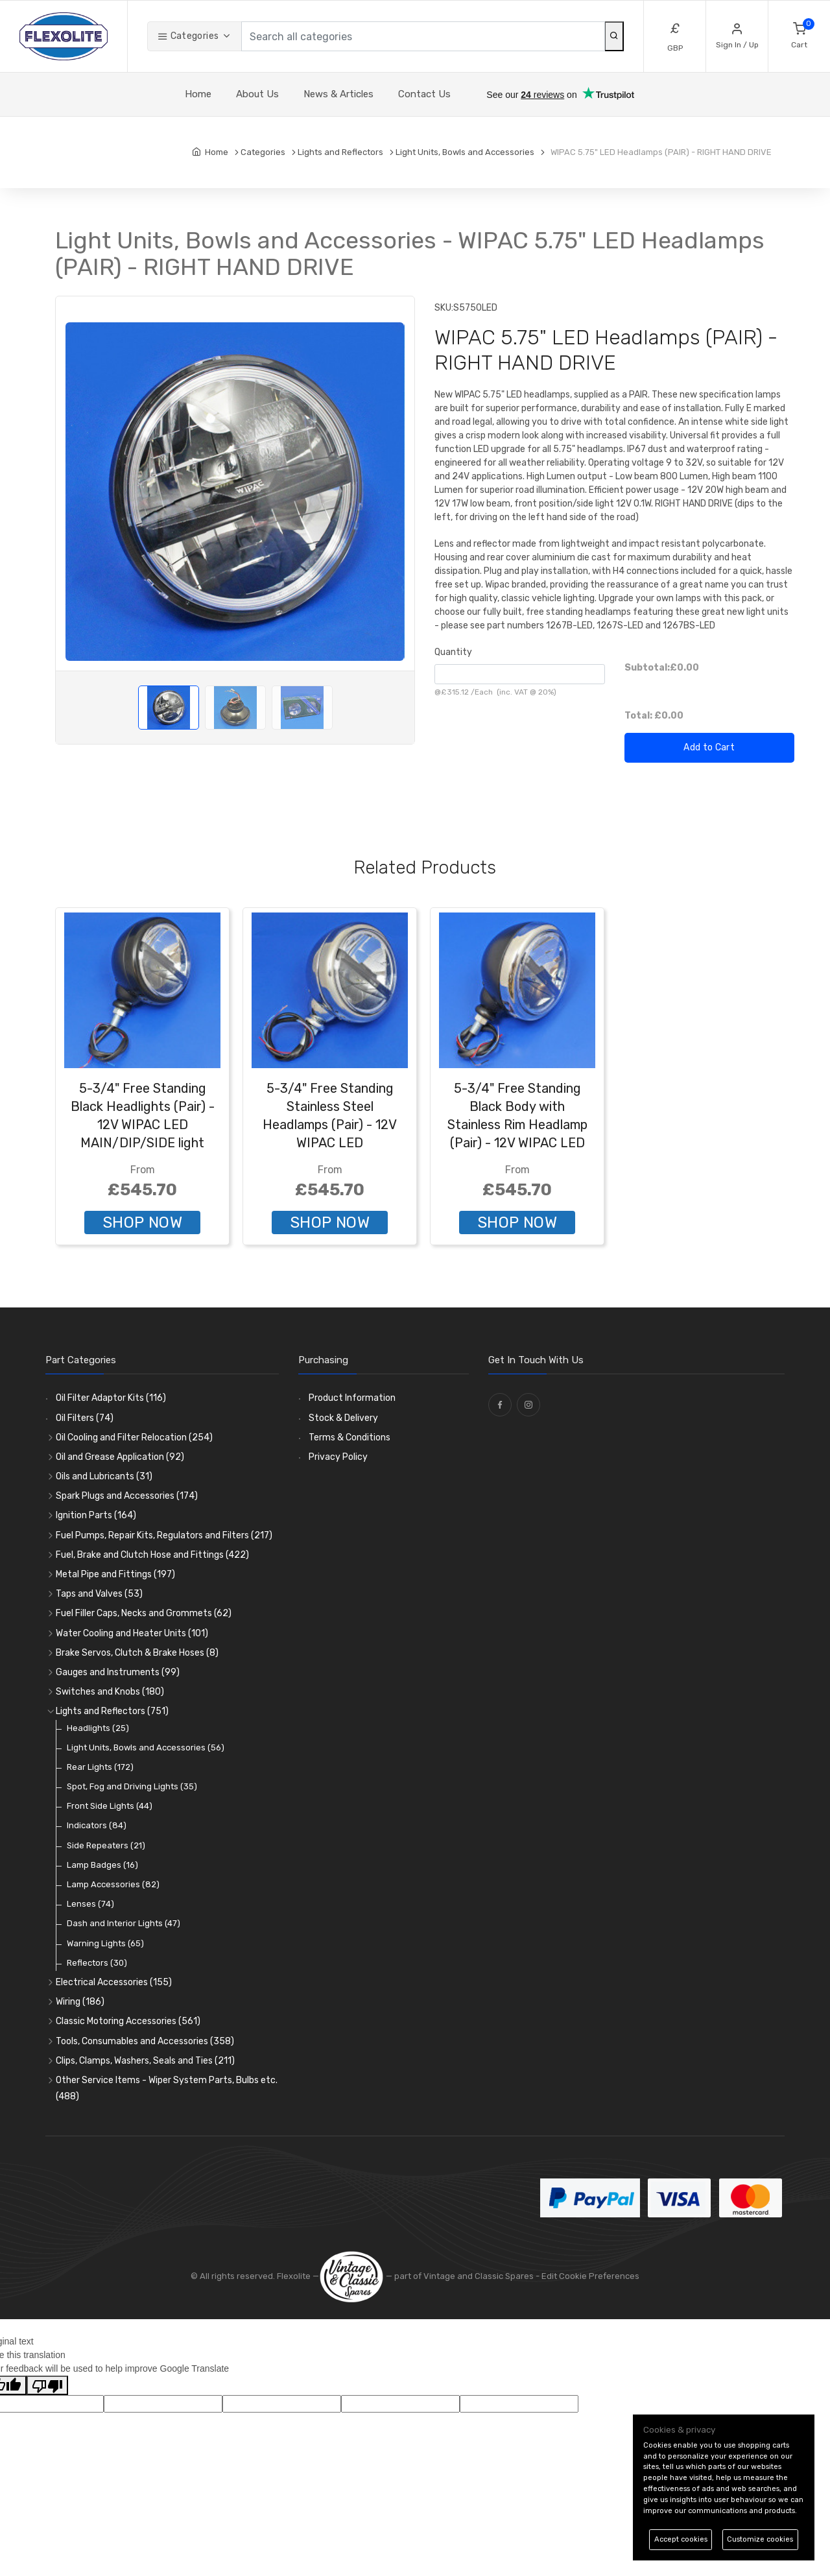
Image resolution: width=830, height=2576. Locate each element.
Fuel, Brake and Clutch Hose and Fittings (152, 1554)
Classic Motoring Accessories (128, 2021)
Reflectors (97, 1963)
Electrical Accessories (114, 1982)
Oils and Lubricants (104, 1476)
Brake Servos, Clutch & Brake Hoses (137, 1652)
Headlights (98, 1728)
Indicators (96, 1825)
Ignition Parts (96, 1515)
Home (198, 94)
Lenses (90, 1904)
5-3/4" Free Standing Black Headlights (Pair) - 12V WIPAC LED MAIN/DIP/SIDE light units (143, 1124)
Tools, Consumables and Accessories (145, 2041)
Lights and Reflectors (112, 1711)
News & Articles (338, 94)
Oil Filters (84, 1418)
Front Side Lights (109, 1806)
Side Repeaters (106, 1845)
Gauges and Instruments (118, 1672)
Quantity (453, 652)
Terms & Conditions (349, 1437)
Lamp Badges (102, 1865)
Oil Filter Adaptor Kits (111, 1397)
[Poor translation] (47, 2385)
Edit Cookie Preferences (590, 2276)
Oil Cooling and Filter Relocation (134, 1437)
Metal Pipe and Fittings (115, 1574)
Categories (188, 36)
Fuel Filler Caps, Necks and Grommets (143, 1613)
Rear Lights (100, 1767)
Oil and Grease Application (120, 1456)
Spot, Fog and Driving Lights (132, 1786)
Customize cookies (760, 2539)
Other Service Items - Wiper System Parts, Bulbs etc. (167, 2088)
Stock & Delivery (343, 1418)
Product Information (352, 1397)
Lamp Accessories (113, 1884)
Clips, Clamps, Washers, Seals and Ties (145, 2060)
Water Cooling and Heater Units (132, 1633)
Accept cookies (680, 2539)
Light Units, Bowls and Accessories (145, 1747)
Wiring (80, 2001)
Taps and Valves (99, 1593)
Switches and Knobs (110, 1691)
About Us (257, 94)
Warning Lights (105, 1943)
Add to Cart (709, 747)
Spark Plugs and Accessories (127, 1495)
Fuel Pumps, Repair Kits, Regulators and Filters (164, 1535)
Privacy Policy (338, 1456)
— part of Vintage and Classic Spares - (430, 2276)
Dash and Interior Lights (123, 1923)
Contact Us (424, 94)
